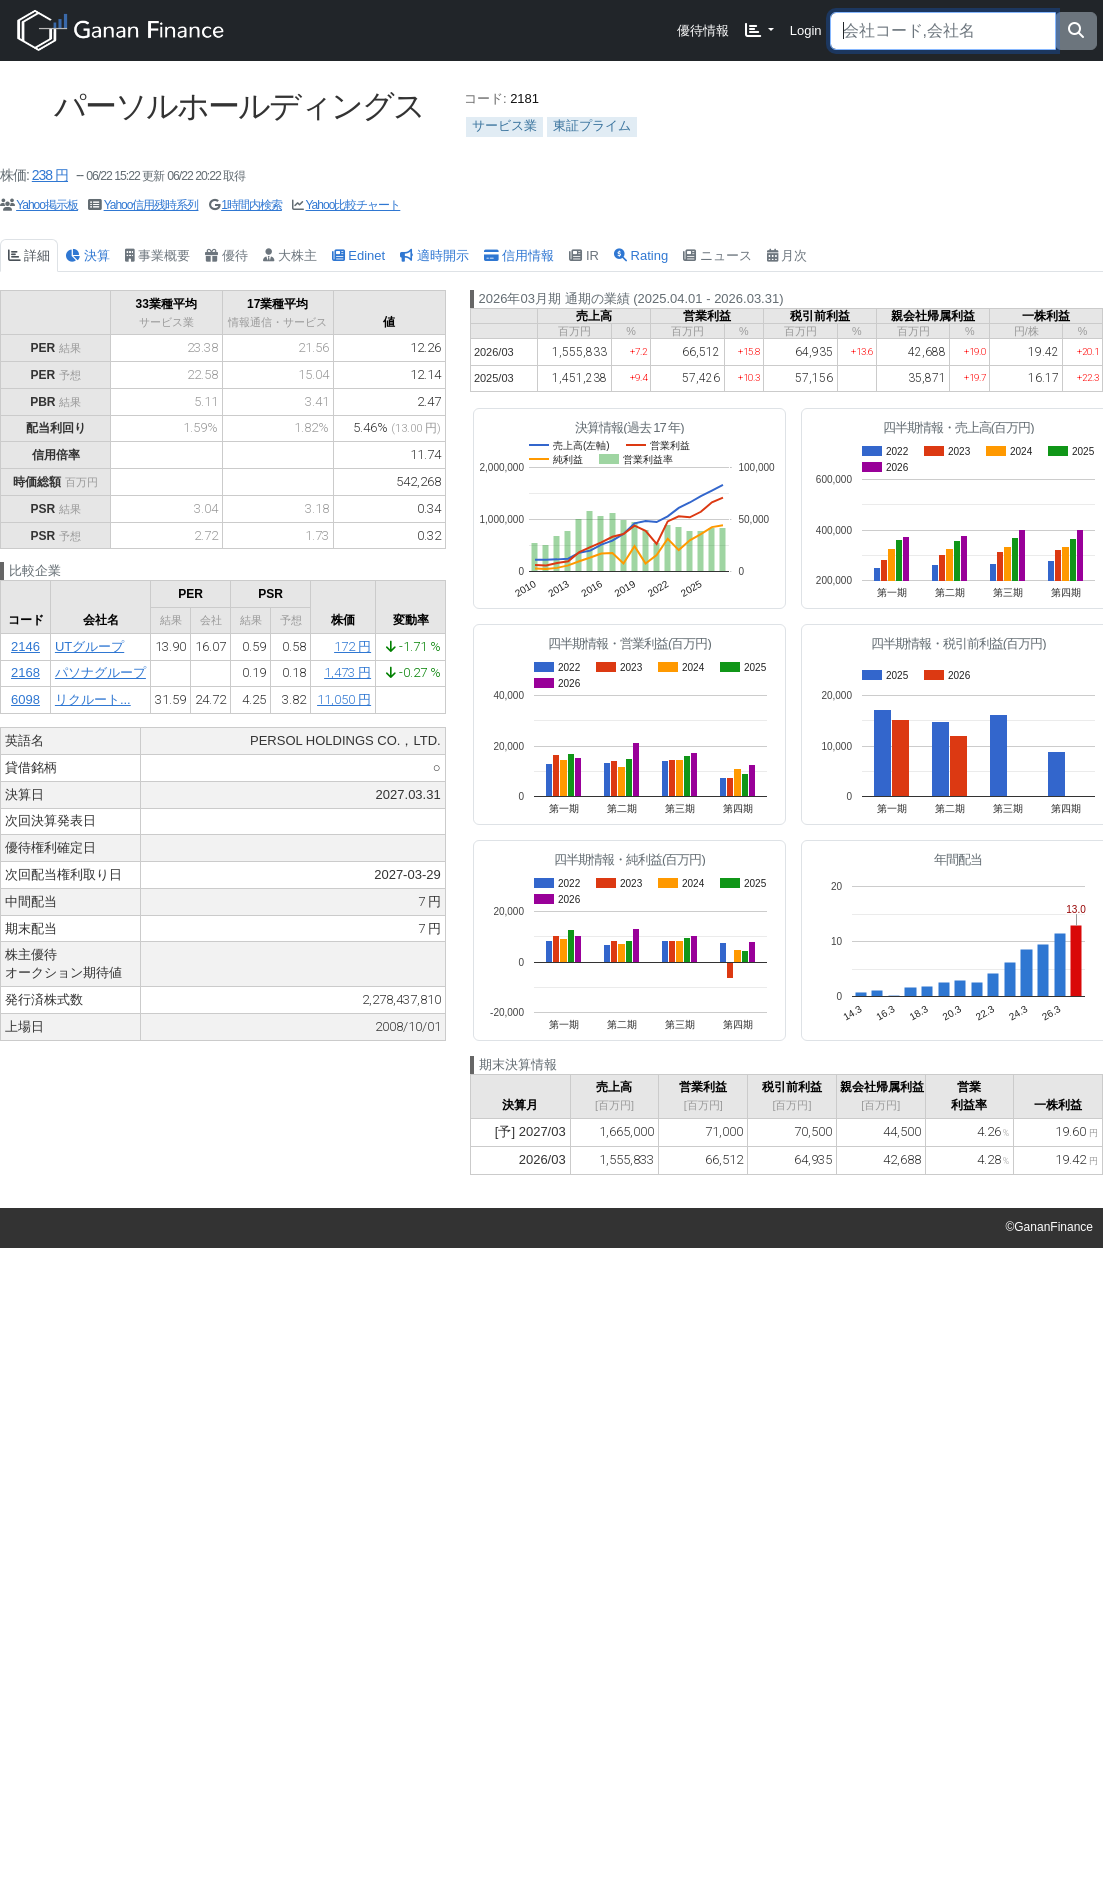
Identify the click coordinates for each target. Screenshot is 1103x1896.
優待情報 (703, 30)
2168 (25, 672)
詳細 (29, 255)
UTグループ (89, 646)
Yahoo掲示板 (47, 205)
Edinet (358, 255)
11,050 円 (344, 699)
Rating (641, 255)
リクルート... (93, 699)
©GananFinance (1049, 1227)
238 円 (50, 175)
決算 (87, 255)
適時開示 (434, 255)
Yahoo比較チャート (353, 205)
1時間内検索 (251, 205)
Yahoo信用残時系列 (151, 205)
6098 (25, 699)
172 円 (352, 646)
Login (806, 30)
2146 (25, 646)
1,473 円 (347, 672)
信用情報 (519, 255)
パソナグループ (100, 672)
